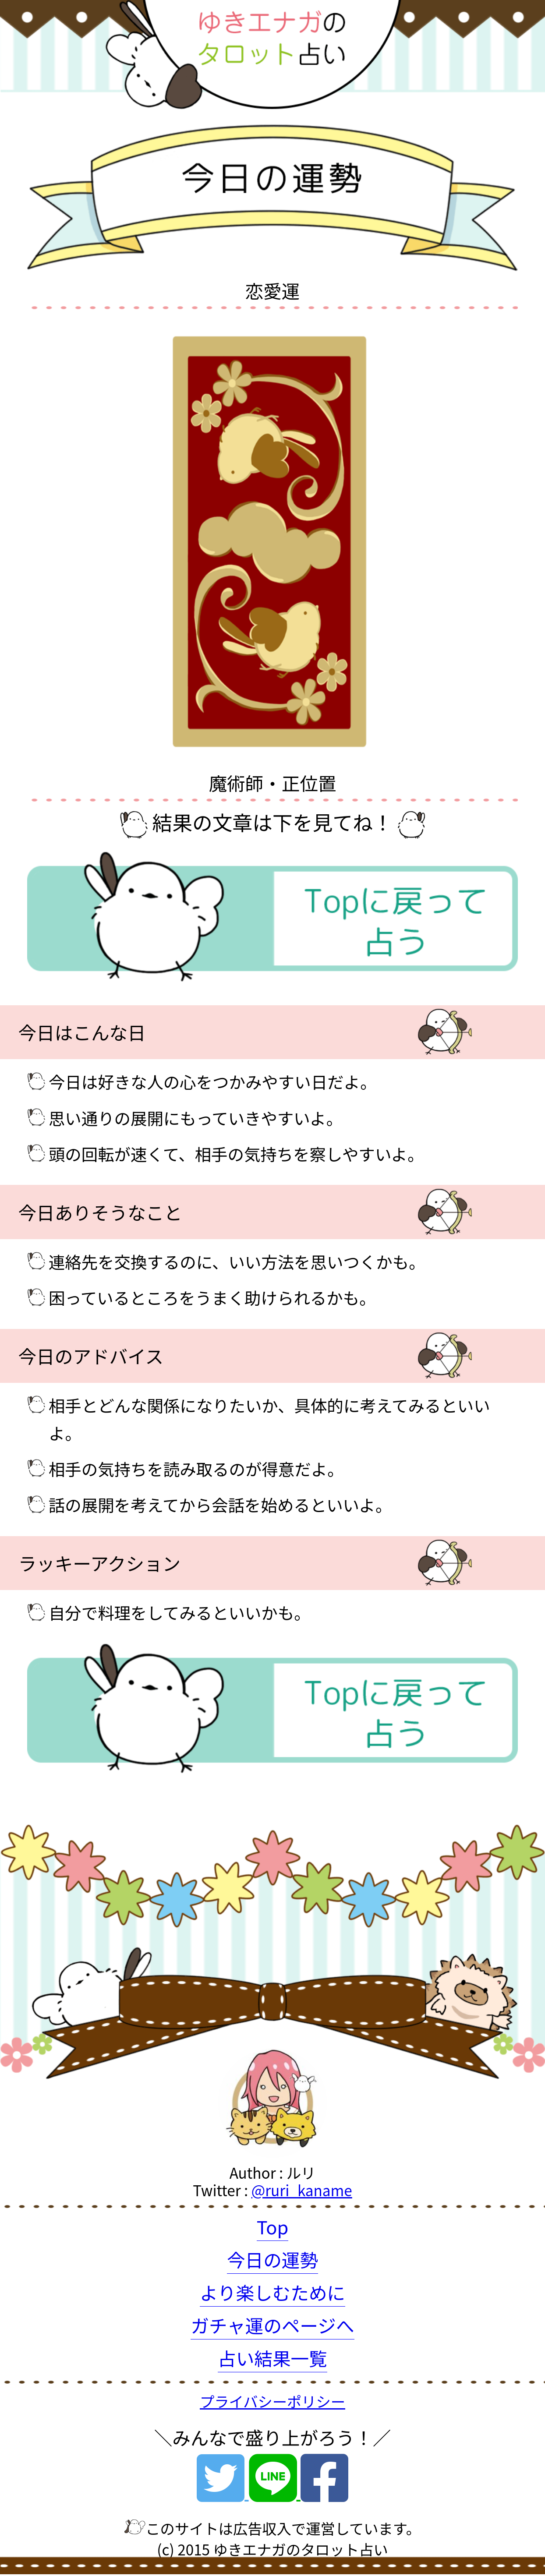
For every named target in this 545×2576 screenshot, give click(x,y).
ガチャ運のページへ (272, 2325)
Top (273, 2226)
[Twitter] (222, 2490)
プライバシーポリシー (272, 2401)
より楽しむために (272, 2292)
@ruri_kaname (301, 2190)
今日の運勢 (272, 2259)
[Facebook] (324, 2490)
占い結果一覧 (272, 2358)
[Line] (275, 2490)
